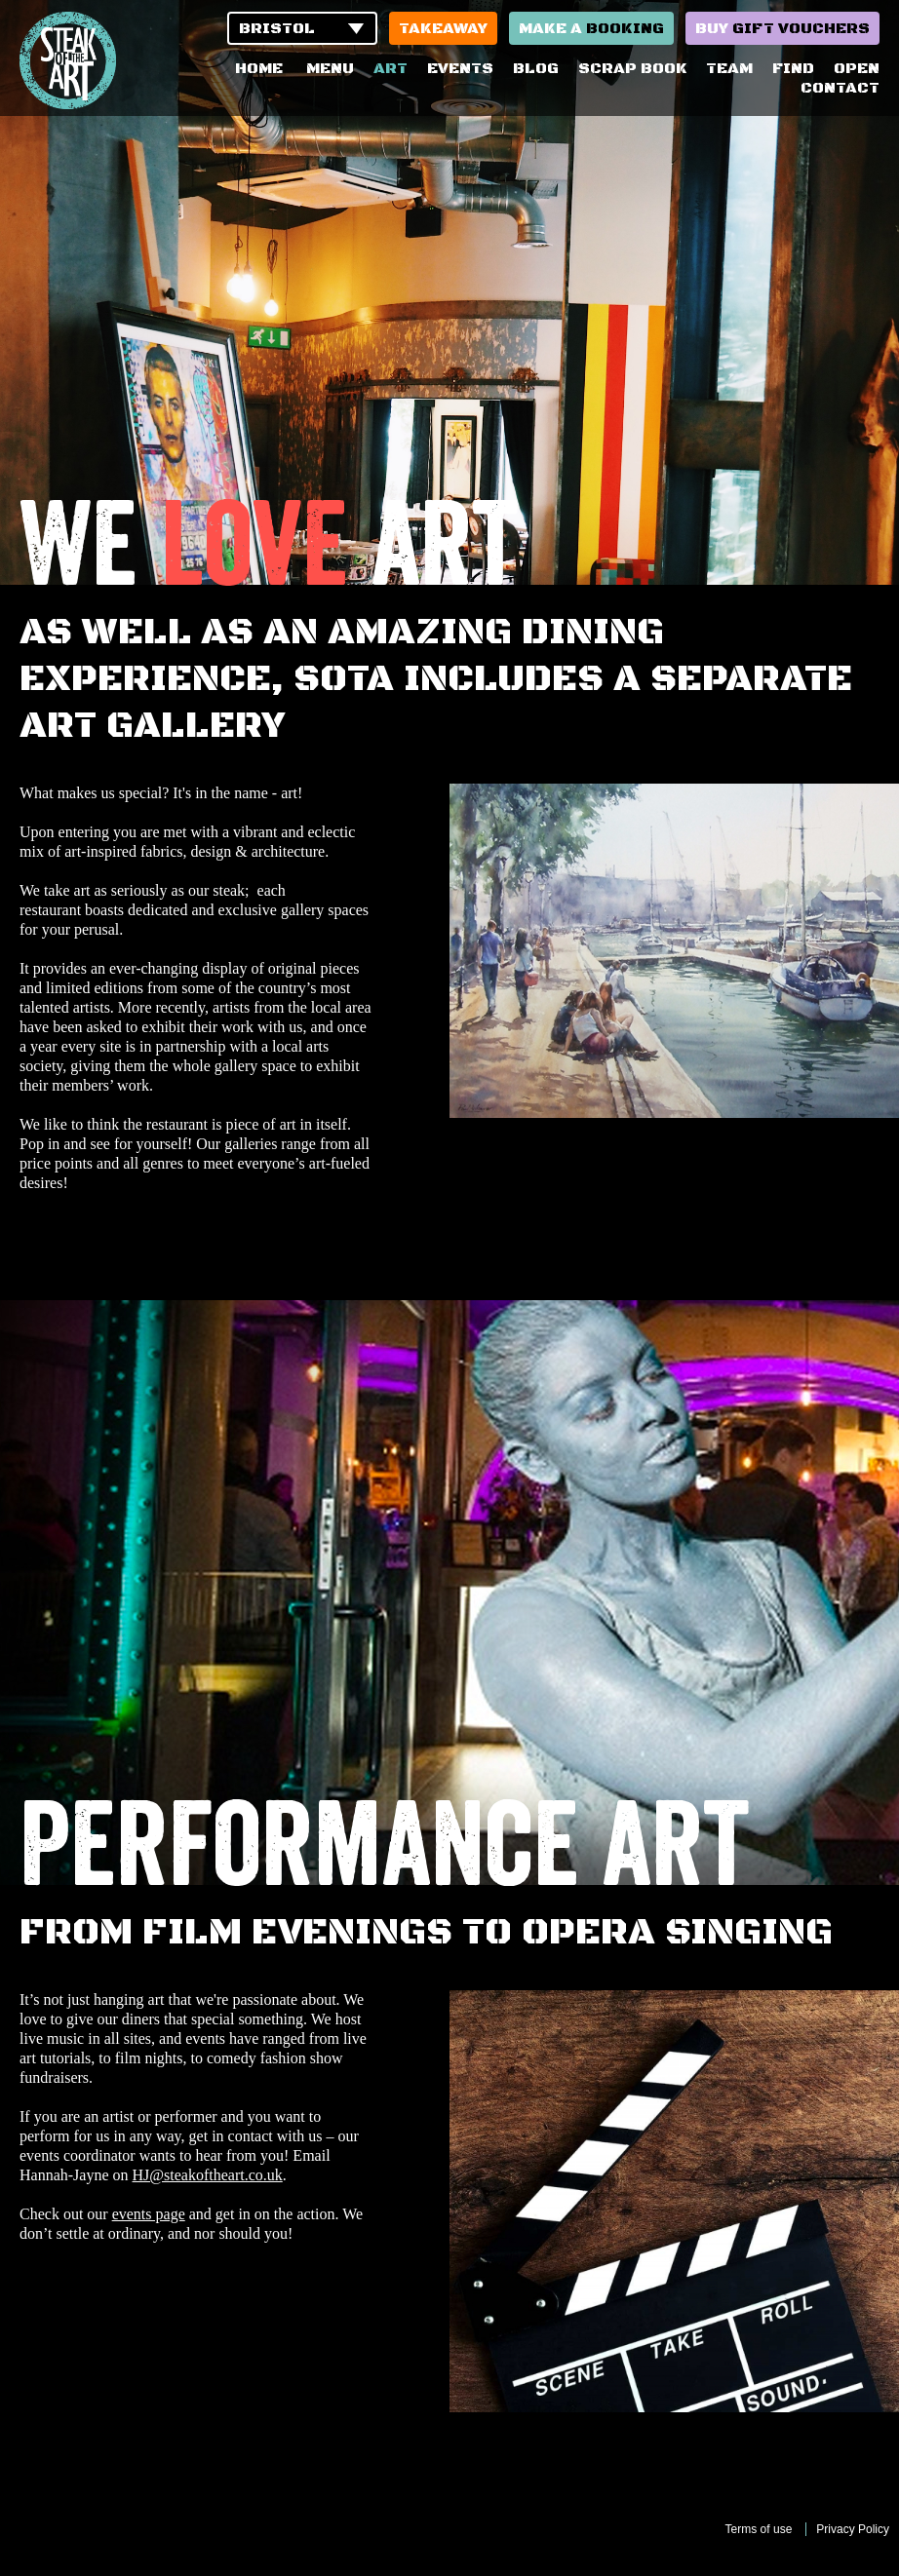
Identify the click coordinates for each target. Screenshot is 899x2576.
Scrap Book (632, 68)
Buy (782, 28)
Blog (536, 68)
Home (259, 68)
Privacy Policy (852, 2529)
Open (856, 68)
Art (390, 68)
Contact (840, 87)
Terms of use (759, 2529)
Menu (330, 68)
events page (148, 2214)
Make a (591, 28)
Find (793, 68)
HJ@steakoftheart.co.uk (208, 2175)
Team (729, 68)
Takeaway (443, 28)
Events (460, 68)
